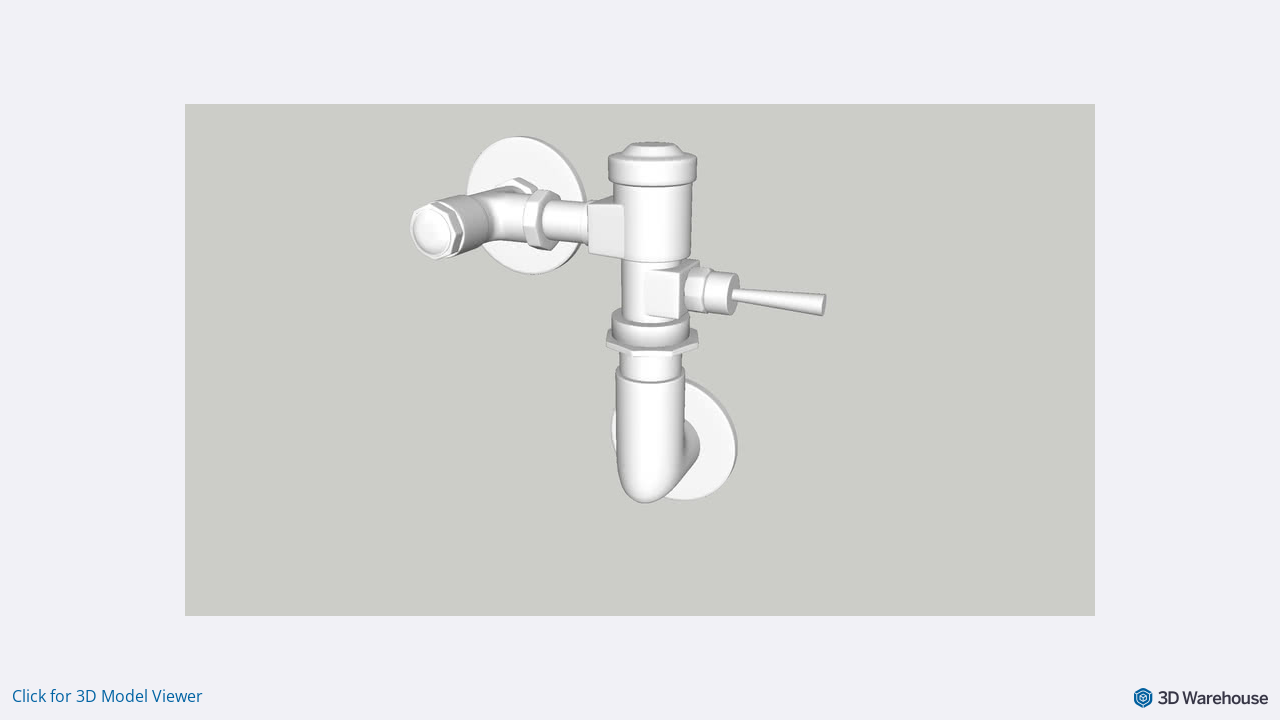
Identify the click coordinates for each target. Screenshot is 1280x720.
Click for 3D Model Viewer (107, 696)
